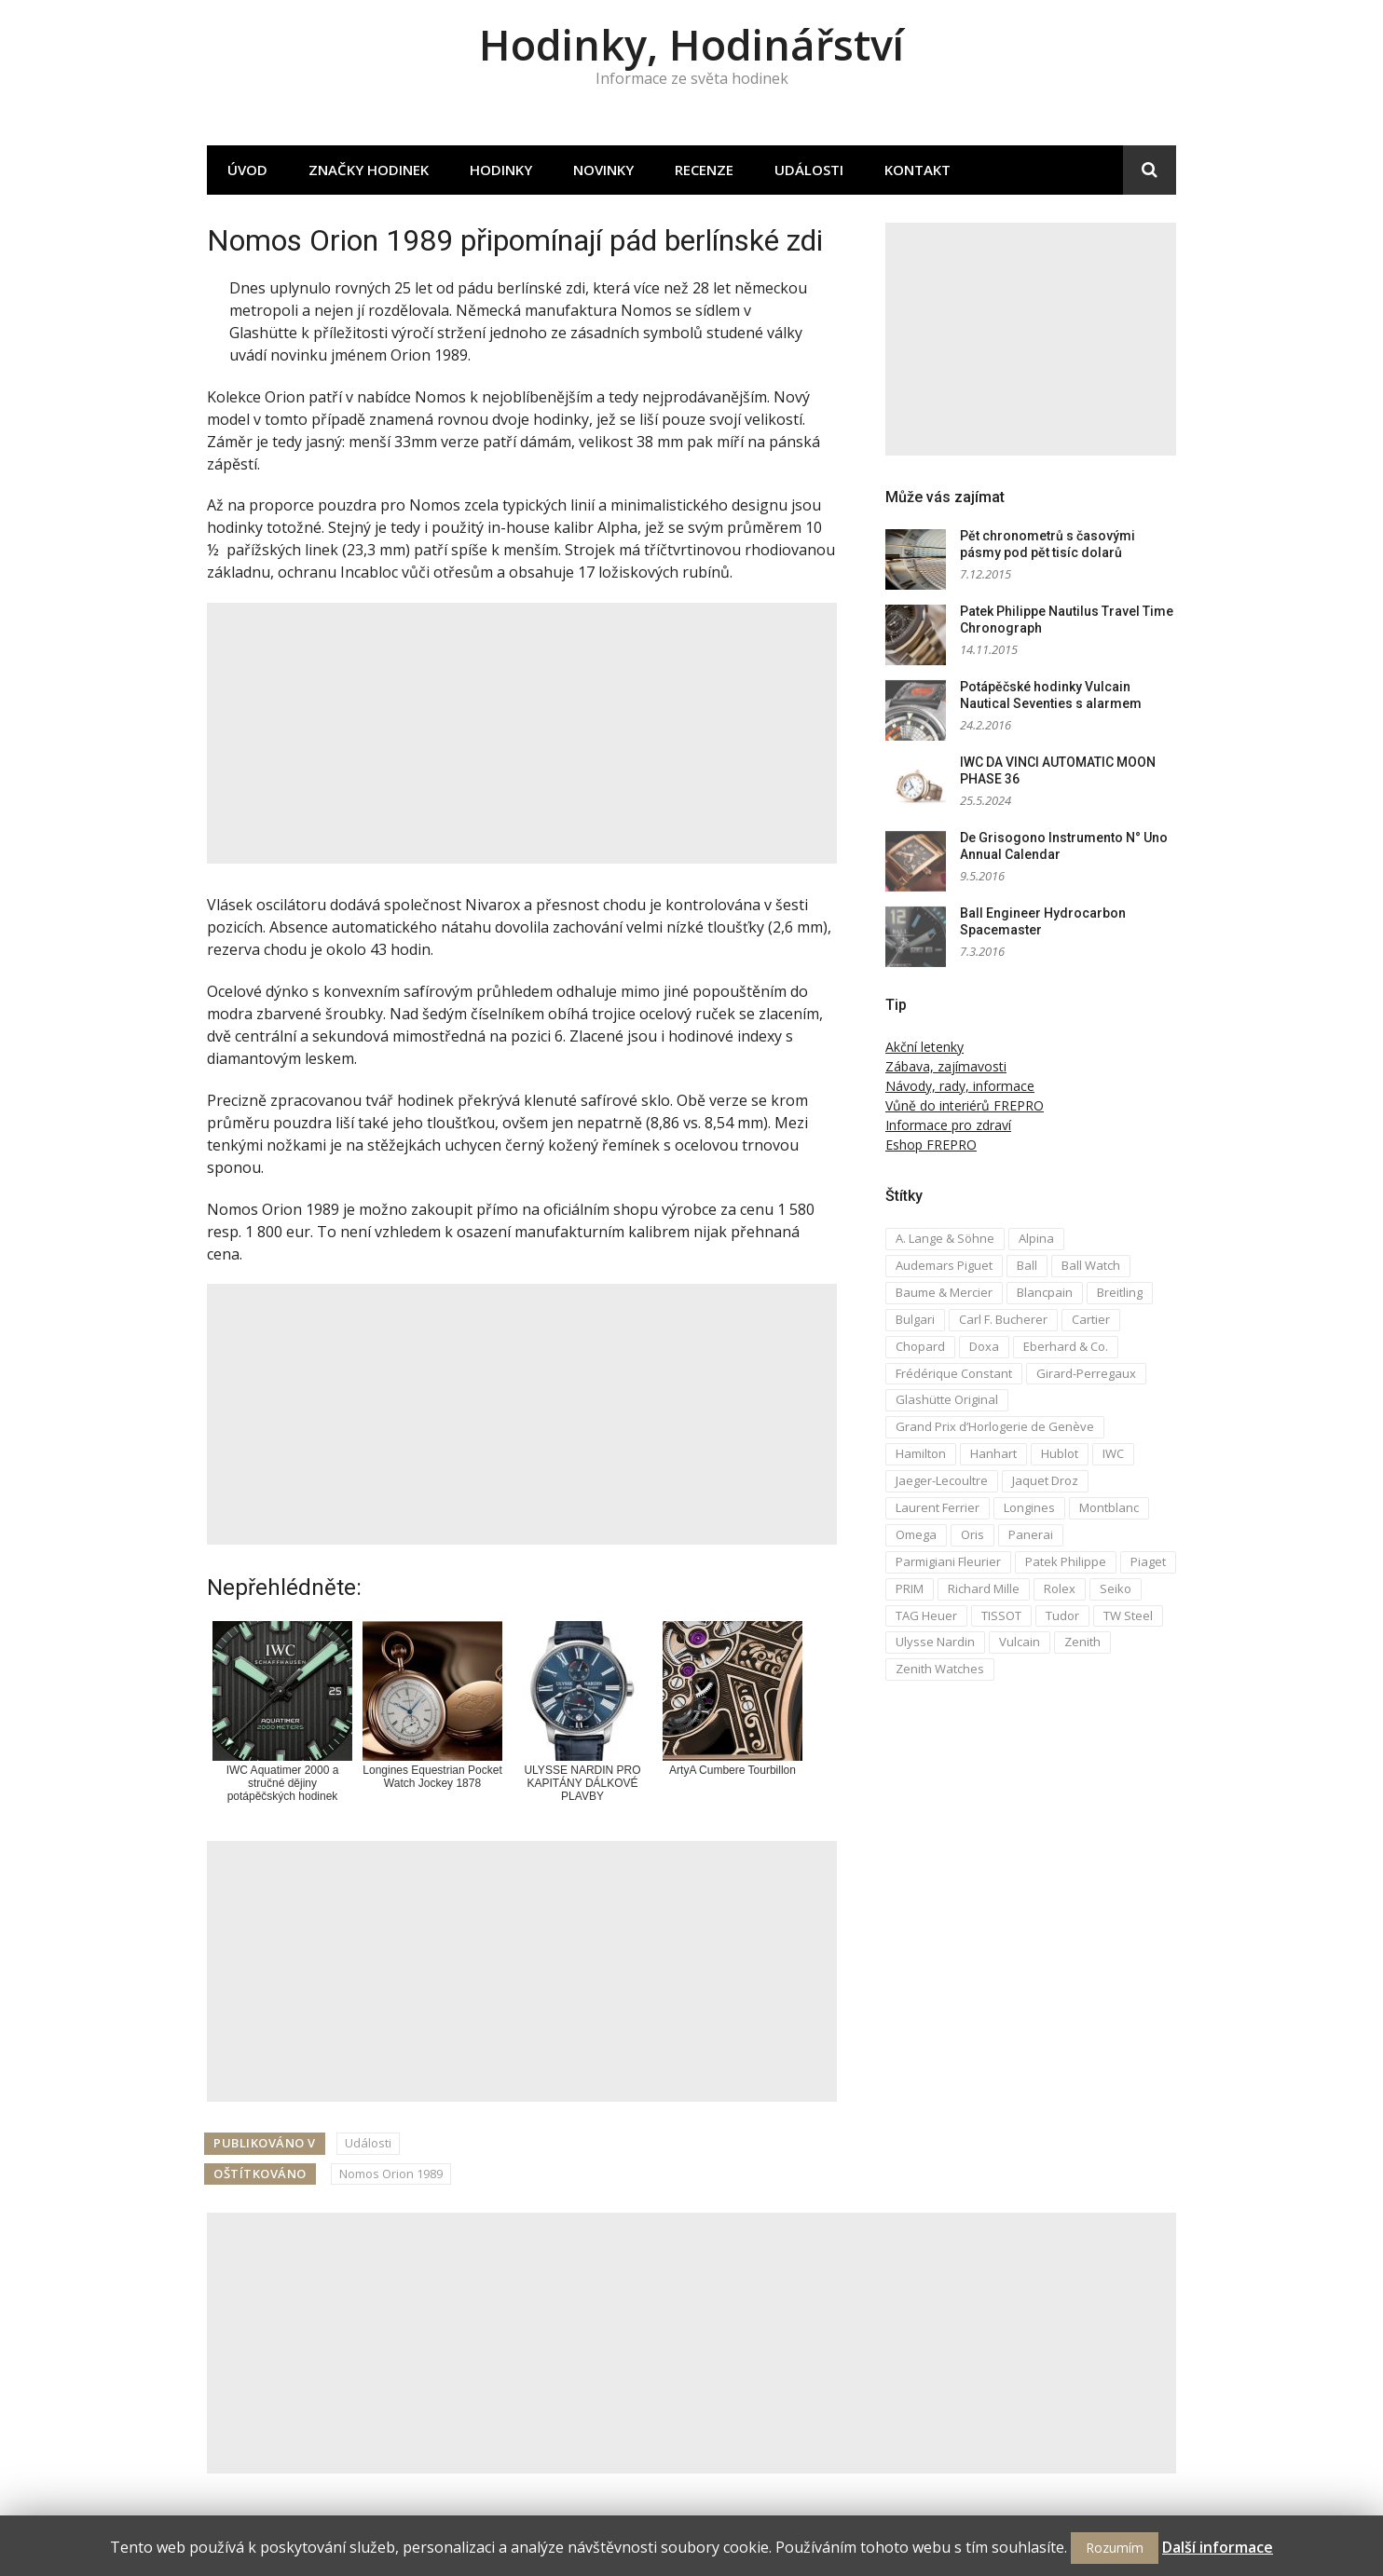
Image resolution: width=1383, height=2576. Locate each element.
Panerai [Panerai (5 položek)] (1030, 1534)
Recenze (704, 169)
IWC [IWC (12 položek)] (1113, 1453)
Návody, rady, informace (959, 1086)
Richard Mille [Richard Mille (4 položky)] (984, 1588)
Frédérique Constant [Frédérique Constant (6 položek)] (954, 1373)
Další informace (1217, 2547)
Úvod (247, 169)
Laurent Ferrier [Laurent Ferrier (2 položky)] (937, 1507)
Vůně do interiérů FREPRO (964, 1105)
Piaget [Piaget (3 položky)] (1148, 1561)
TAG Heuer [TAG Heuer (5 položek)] (926, 1615)
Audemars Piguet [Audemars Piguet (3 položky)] (944, 1265)
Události (808, 169)
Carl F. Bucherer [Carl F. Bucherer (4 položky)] (1003, 1319)
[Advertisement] (522, 733)
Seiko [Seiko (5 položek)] (1115, 1588)
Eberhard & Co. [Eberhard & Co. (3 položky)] (1065, 1346)
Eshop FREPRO (931, 1144)
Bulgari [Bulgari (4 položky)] (915, 1319)
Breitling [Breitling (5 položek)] (1120, 1292)
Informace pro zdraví (948, 1125)
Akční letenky (924, 1047)
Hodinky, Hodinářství (691, 44)
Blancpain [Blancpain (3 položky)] (1045, 1292)
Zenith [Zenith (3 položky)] (1082, 1641)
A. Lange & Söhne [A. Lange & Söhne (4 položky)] (945, 1238)
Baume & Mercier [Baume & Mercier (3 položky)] (944, 1292)
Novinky (603, 169)
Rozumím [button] (1114, 2547)
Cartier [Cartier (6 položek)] (1091, 1319)
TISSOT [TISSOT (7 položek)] (1001, 1615)
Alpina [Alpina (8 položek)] (1036, 1238)
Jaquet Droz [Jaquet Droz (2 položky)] (1045, 1480)
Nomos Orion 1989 (391, 2173)
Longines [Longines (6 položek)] (1029, 1507)
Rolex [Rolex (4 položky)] (1059, 1588)
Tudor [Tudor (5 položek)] (1062, 1615)
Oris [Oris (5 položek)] (972, 1534)
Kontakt (917, 169)
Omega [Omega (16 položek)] (916, 1534)
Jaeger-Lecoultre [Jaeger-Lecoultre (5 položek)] (942, 1480)
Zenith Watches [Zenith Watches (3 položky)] (940, 1668)
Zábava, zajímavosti (945, 1066)
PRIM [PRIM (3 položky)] (910, 1588)
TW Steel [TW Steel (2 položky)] (1128, 1615)
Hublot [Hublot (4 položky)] (1059, 1453)
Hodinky (501, 169)
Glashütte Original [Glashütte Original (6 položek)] (947, 1399)
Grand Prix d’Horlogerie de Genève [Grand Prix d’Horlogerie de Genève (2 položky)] (995, 1426)
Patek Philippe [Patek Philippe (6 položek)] (1065, 1561)
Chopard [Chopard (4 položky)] (920, 1346)
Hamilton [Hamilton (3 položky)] (921, 1453)
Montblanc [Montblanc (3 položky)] (1109, 1507)
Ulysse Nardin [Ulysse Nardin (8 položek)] (935, 1641)
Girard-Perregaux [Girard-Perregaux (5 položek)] (1086, 1373)
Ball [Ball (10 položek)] (1027, 1265)
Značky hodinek (368, 169)
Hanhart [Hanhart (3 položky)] (993, 1453)
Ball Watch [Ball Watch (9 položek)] (1090, 1265)
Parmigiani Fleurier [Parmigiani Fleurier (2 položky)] (948, 1561)
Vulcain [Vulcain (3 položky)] (1019, 1641)
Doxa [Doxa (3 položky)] (984, 1346)
